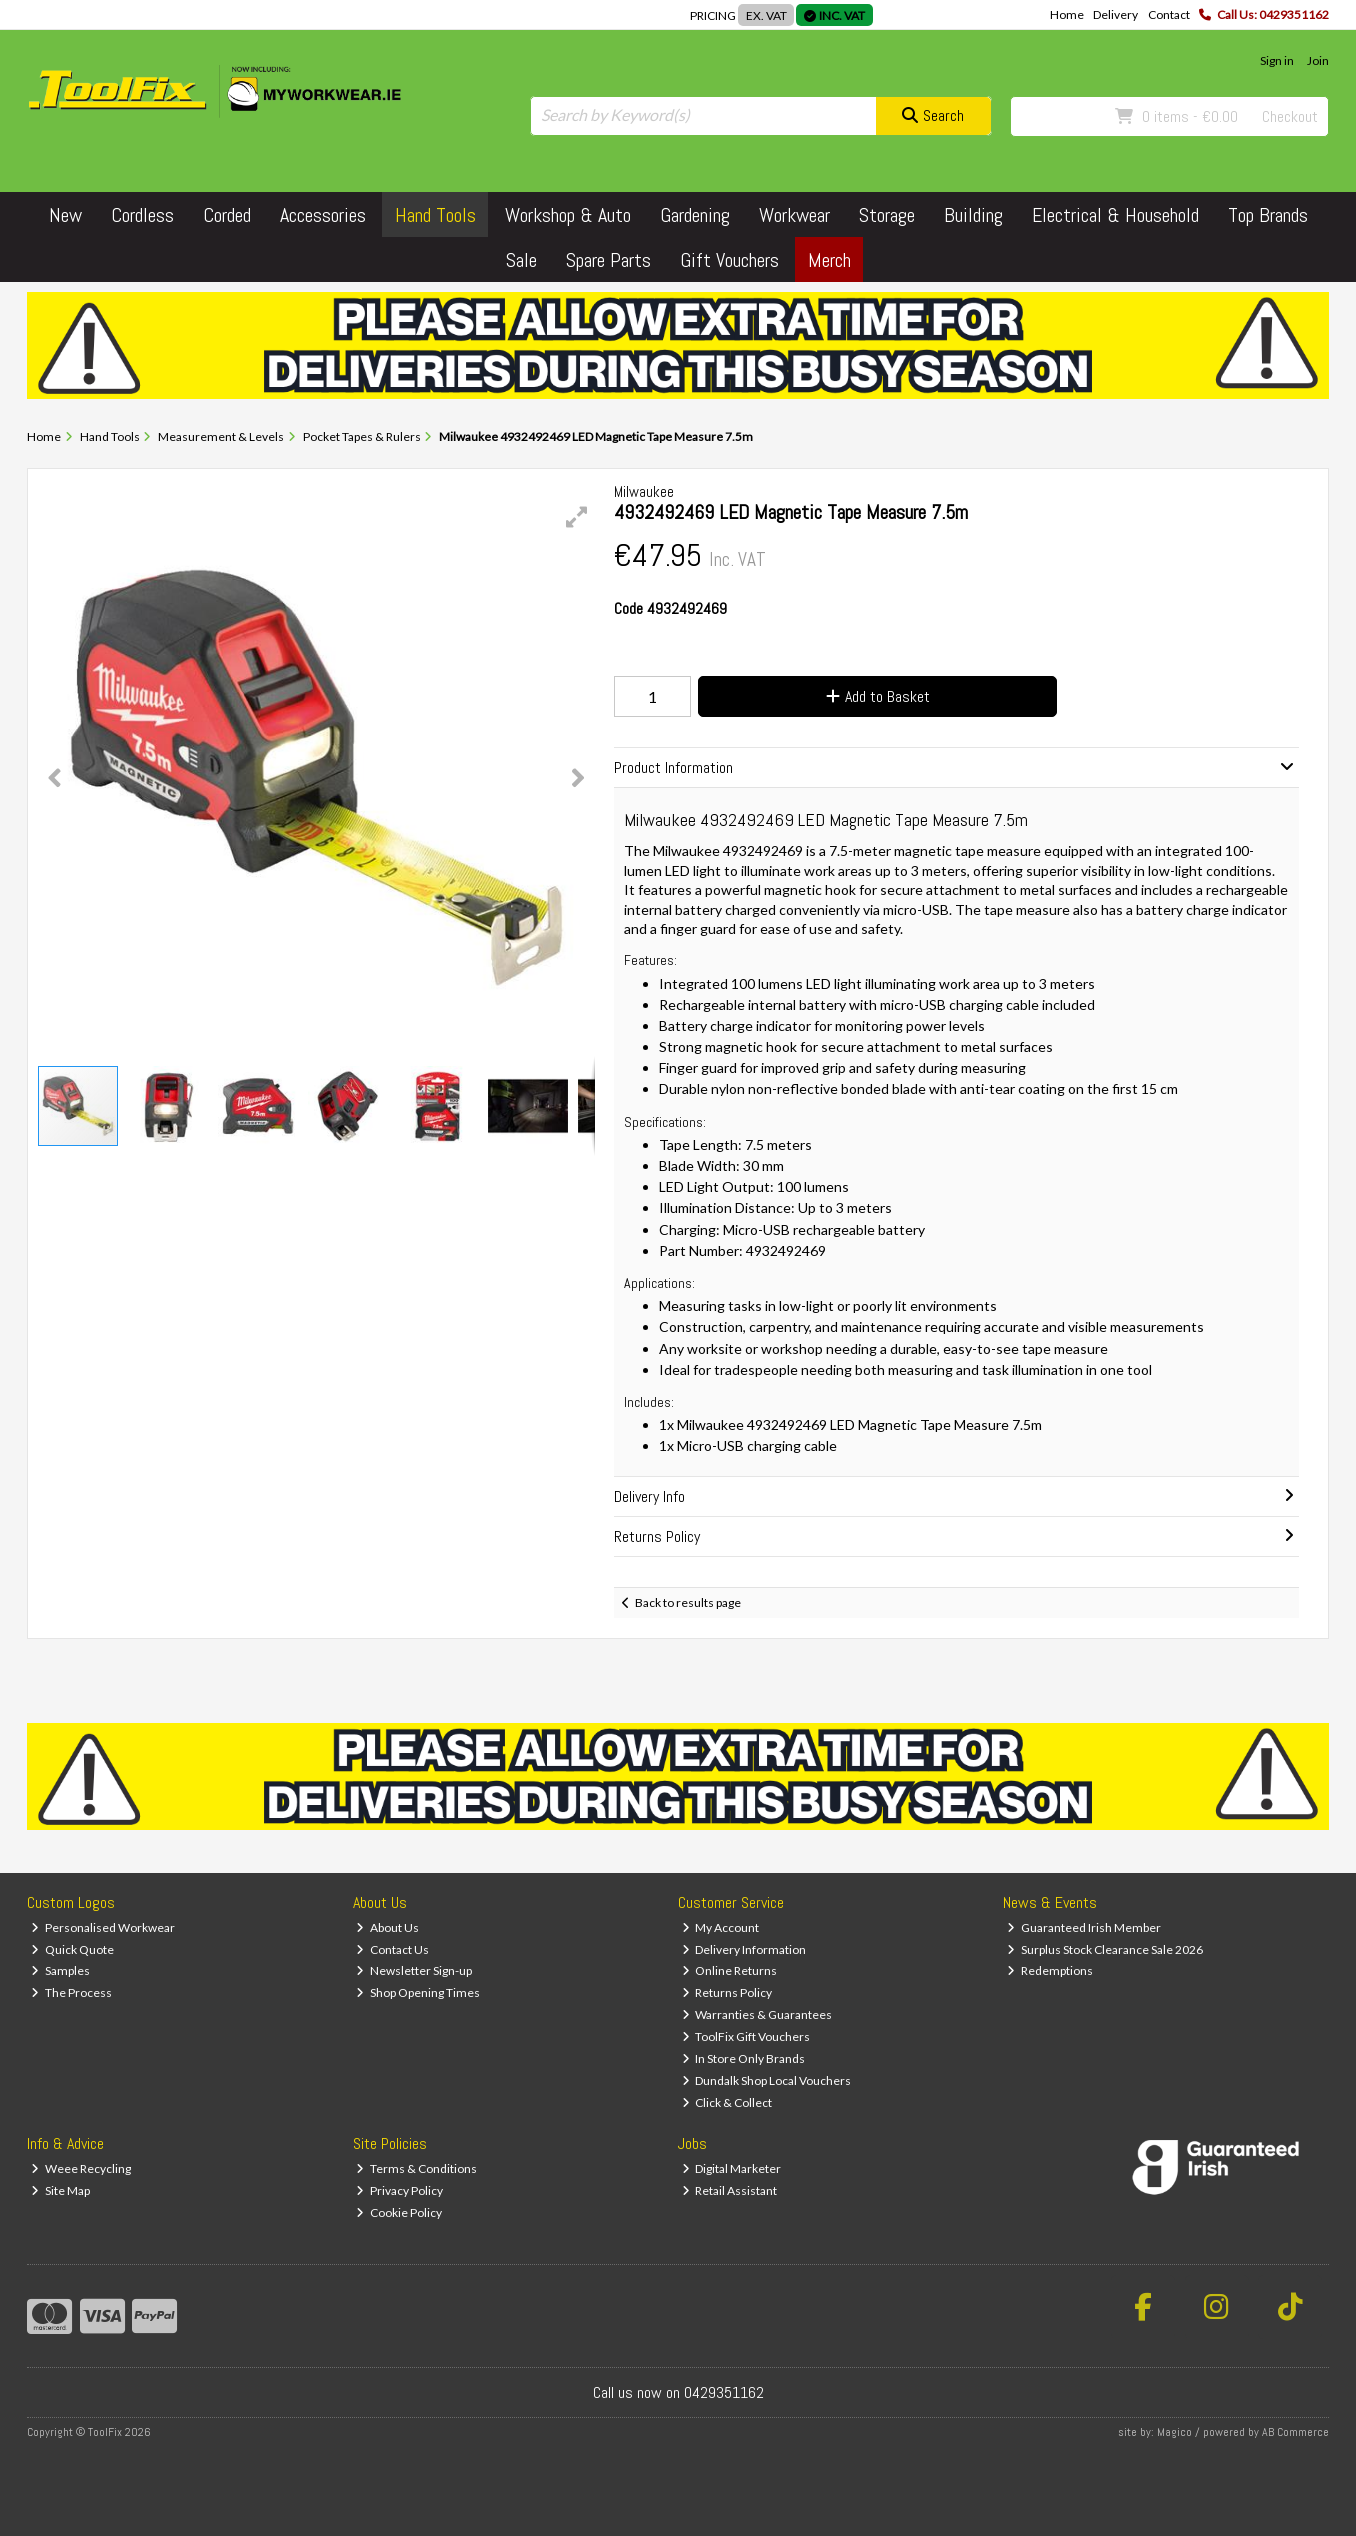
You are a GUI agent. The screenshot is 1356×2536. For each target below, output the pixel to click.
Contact (1169, 14)
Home (1067, 14)
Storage (887, 215)
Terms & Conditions (416, 2168)
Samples (60, 1970)
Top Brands (1268, 215)
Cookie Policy (399, 2212)
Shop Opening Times (418, 1992)
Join (1318, 60)
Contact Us (392, 1949)
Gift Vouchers (729, 260)
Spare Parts (608, 260)
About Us (387, 1927)
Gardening (695, 215)
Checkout (1290, 116)
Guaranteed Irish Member (1084, 1927)
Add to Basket (878, 696)
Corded (227, 215)
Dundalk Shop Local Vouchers (767, 2080)
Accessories (323, 215)
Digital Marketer (732, 2168)
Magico (1174, 2432)
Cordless (142, 215)
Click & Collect (727, 2102)
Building (973, 215)
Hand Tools (435, 215)
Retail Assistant (730, 2190)
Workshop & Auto (568, 215)
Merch (829, 260)
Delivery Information (744, 1949)
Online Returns (730, 1970)
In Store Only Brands (744, 2058)
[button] (577, 517)
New (65, 215)
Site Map (60, 2190)
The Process (71, 1992)
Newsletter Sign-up (414, 1970)
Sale (521, 260)
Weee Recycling (81, 2168)
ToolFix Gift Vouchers (746, 2036)
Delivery (1115, 14)
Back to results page (688, 1602)
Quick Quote (72, 1949)
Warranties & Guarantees (757, 2014)
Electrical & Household (1115, 215)
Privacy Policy (399, 2190)
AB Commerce (1295, 2432)
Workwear (794, 215)
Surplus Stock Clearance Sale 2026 (1105, 1949)
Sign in (1277, 60)
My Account (721, 1927)
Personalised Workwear (103, 1927)
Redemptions (1050, 1970)
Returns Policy (727, 1992)
